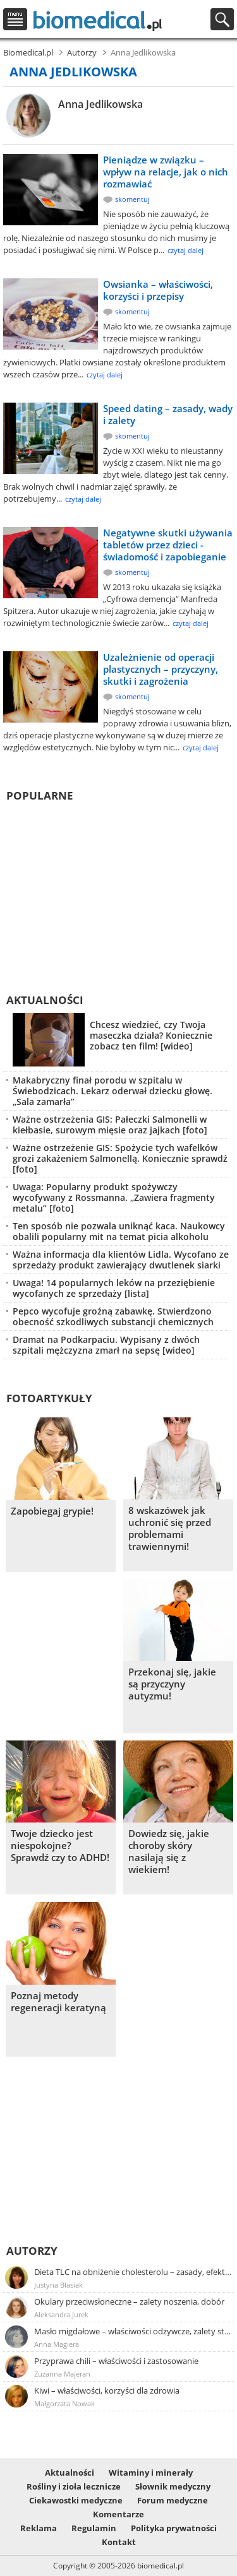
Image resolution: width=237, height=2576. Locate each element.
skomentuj (132, 199)
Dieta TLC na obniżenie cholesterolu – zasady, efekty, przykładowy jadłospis (133, 2272)
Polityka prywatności (174, 2528)
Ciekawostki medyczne (76, 2500)
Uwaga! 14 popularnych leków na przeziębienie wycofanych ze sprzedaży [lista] (114, 1288)
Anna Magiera (56, 2344)
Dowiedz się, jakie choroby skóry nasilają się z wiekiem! (168, 1852)
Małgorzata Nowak (64, 2403)
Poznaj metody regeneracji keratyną (58, 2002)
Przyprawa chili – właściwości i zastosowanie (116, 2360)
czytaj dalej (185, 250)
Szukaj (222, 19)
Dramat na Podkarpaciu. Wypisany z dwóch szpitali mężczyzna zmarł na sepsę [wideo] (106, 1344)
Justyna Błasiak (58, 2284)
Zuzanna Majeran (62, 2373)
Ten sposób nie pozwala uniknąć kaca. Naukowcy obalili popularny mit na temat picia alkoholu (119, 1231)
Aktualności (44, 1000)
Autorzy (32, 2250)
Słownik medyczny (172, 2486)
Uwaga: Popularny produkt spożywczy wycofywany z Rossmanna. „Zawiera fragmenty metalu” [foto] (114, 1197)
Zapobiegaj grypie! (52, 1511)
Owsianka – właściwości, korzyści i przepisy (158, 290)
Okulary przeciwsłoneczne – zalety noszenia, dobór (129, 2301)
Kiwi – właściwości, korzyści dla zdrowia (106, 2390)
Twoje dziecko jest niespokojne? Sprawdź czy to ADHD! (60, 1846)
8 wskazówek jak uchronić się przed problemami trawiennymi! (169, 1528)
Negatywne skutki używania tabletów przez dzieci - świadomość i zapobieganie (168, 544)
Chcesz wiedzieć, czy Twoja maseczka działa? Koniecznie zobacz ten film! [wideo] (151, 1035)
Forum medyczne (172, 2500)
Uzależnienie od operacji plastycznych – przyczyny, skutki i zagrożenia (160, 669)
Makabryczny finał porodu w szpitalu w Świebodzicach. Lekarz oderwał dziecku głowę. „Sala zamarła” (112, 1091)
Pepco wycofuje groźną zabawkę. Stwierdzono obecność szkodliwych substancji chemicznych (113, 1316)
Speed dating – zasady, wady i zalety (168, 414)
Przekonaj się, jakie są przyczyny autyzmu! (172, 1684)
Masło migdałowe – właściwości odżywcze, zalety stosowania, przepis (133, 2331)
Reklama (38, 2528)
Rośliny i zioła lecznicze (74, 2486)
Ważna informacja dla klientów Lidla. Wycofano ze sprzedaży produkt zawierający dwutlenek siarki (121, 1259)
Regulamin (93, 2528)
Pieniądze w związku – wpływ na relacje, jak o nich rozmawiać (165, 171)
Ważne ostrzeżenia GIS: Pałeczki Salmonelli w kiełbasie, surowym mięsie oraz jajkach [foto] (110, 1124)
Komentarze (118, 2514)
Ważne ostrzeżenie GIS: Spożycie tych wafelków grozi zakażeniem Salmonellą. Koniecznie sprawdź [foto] (120, 1158)
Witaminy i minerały (151, 2472)
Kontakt (119, 2542)
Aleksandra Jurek (61, 2314)
